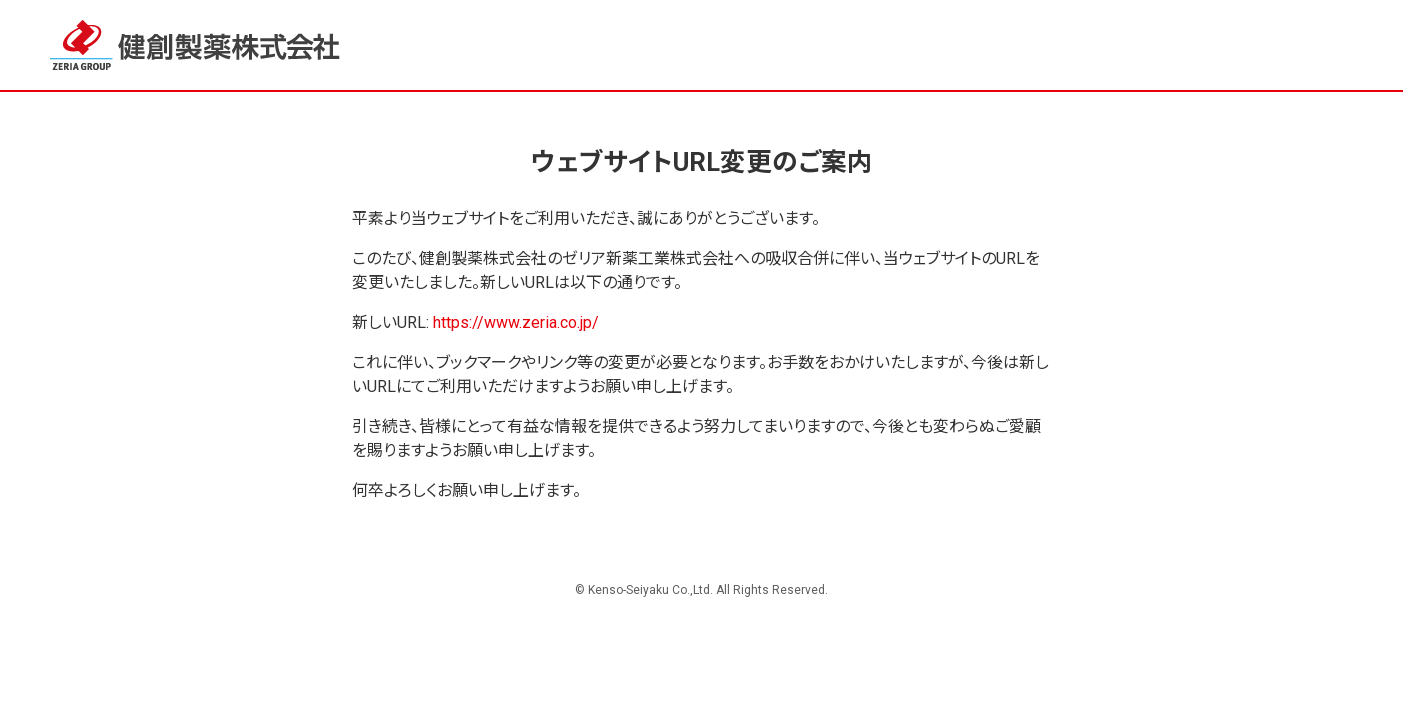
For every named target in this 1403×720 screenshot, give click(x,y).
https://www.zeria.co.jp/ (516, 322)
